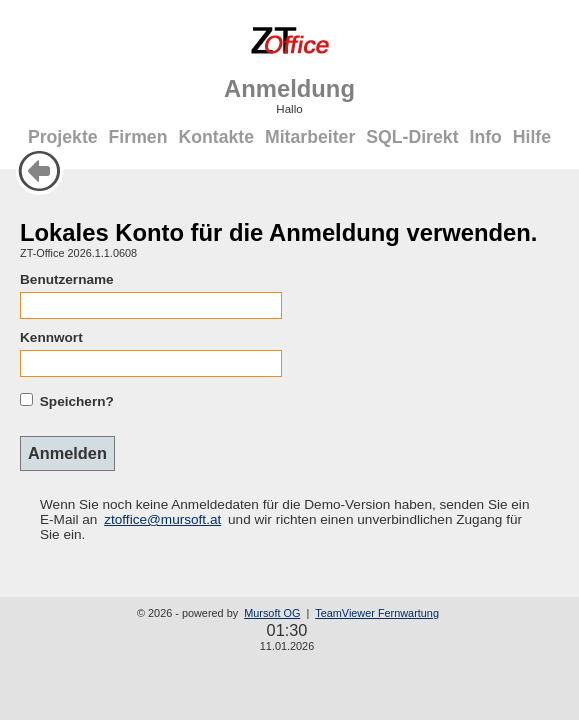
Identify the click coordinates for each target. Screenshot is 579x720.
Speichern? (77, 401)
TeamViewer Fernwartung (377, 613)
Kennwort (51, 337)
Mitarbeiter (310, 137)
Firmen (138, 137)
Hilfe (532, 137)
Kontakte (216, 137)
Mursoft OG (272, 613)
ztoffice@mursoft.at (162, 519)
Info (485, 137)
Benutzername (67, 279)
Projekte (63, 137)
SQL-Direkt (412, 137)
